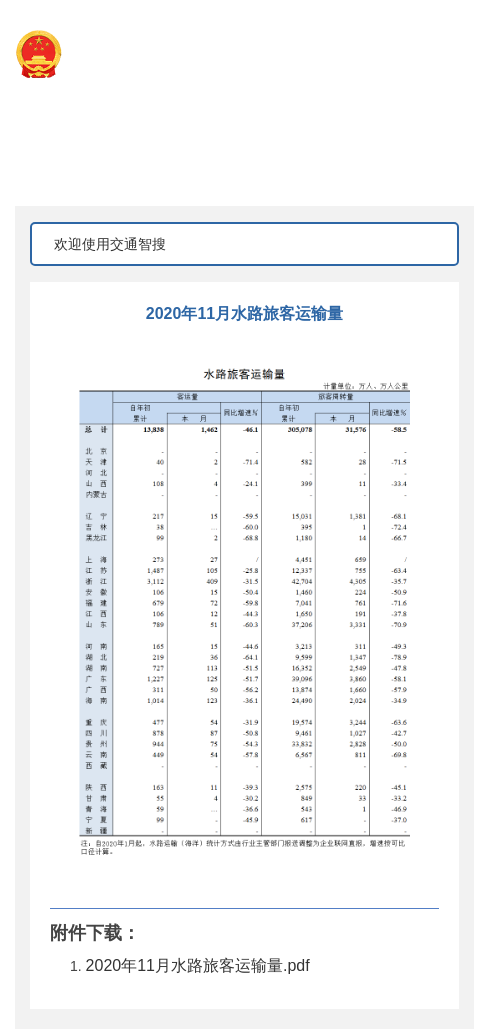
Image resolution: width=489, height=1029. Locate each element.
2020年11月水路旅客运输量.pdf (198, 965)
